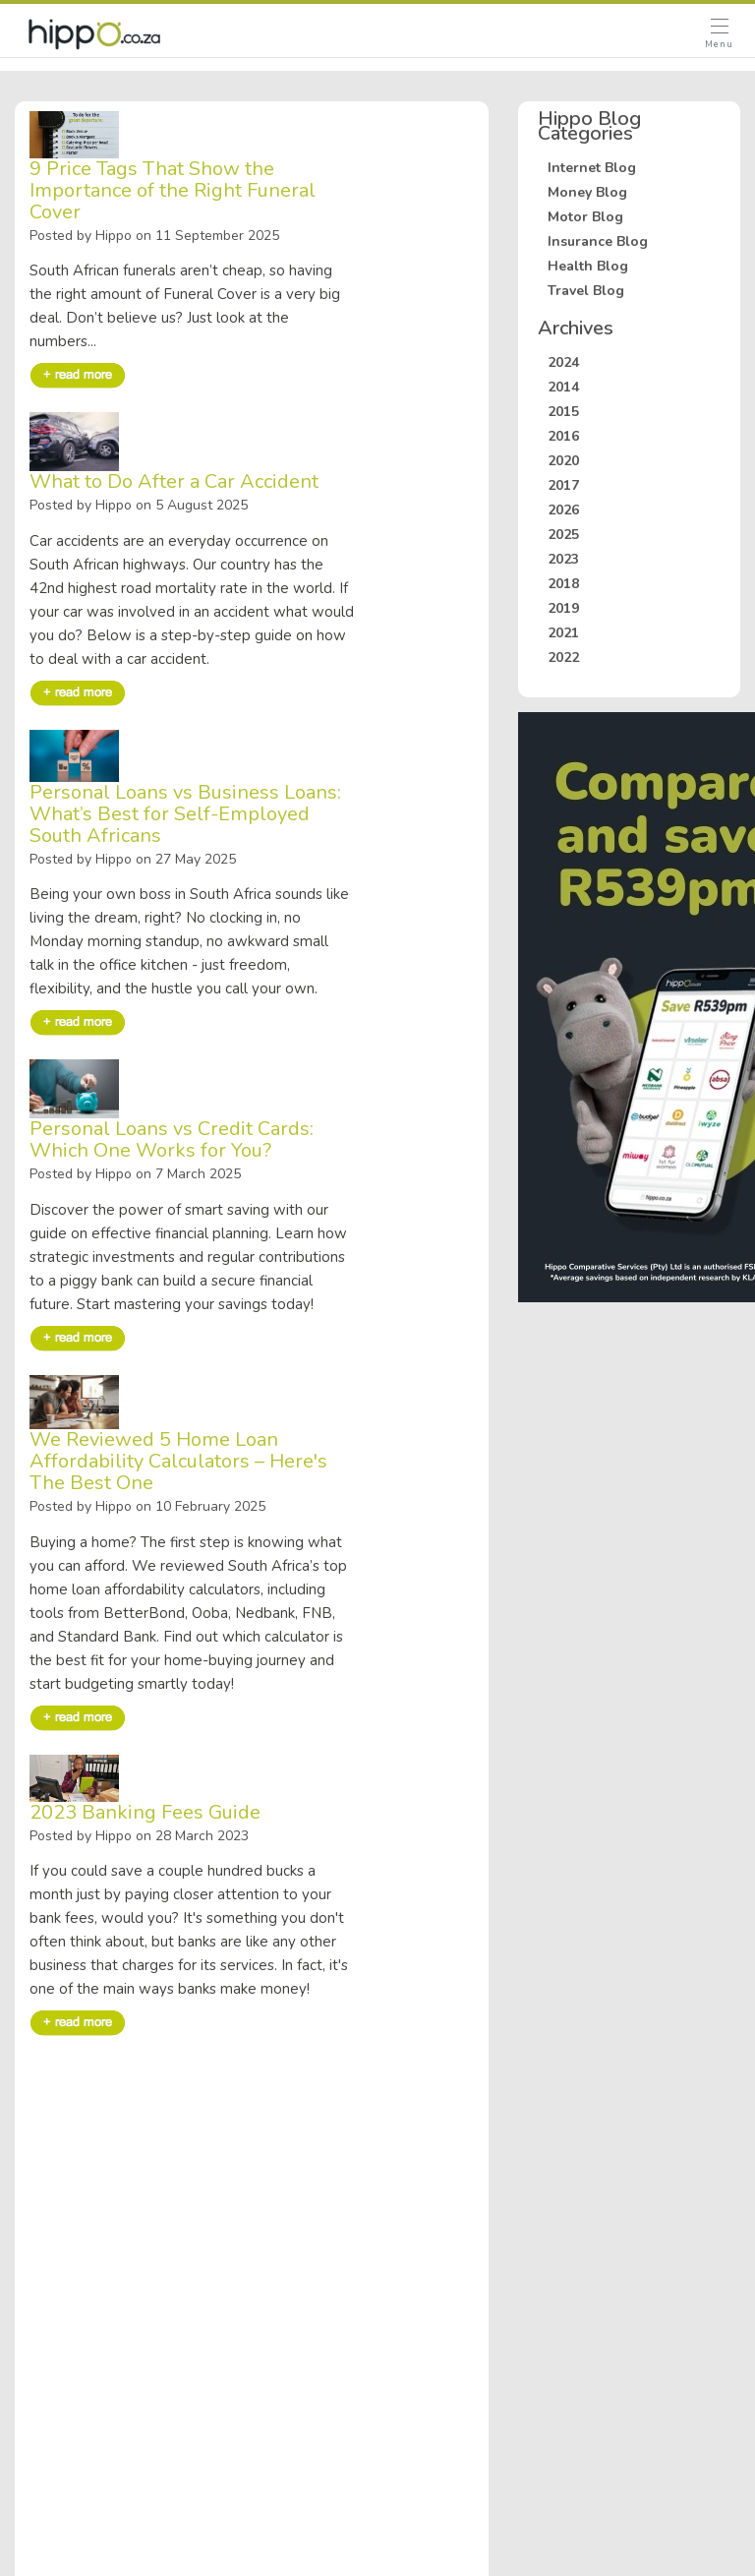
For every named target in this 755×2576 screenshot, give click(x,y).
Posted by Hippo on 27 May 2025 (132, 860)
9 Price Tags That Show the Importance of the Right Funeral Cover (172, 190)
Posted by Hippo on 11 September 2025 (154, 236)
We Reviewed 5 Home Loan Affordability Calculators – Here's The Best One (178, 1461)
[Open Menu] (719, 35)
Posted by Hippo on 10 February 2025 (147, 1507)
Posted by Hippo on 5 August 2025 (138, 506)
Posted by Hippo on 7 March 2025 (135, 1175)
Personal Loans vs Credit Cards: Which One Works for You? (171, 1140)
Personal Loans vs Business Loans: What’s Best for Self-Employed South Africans (185, 814)
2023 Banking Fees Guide (145, 1813)
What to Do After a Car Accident (174, 482)
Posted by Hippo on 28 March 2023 (139, 1836)
